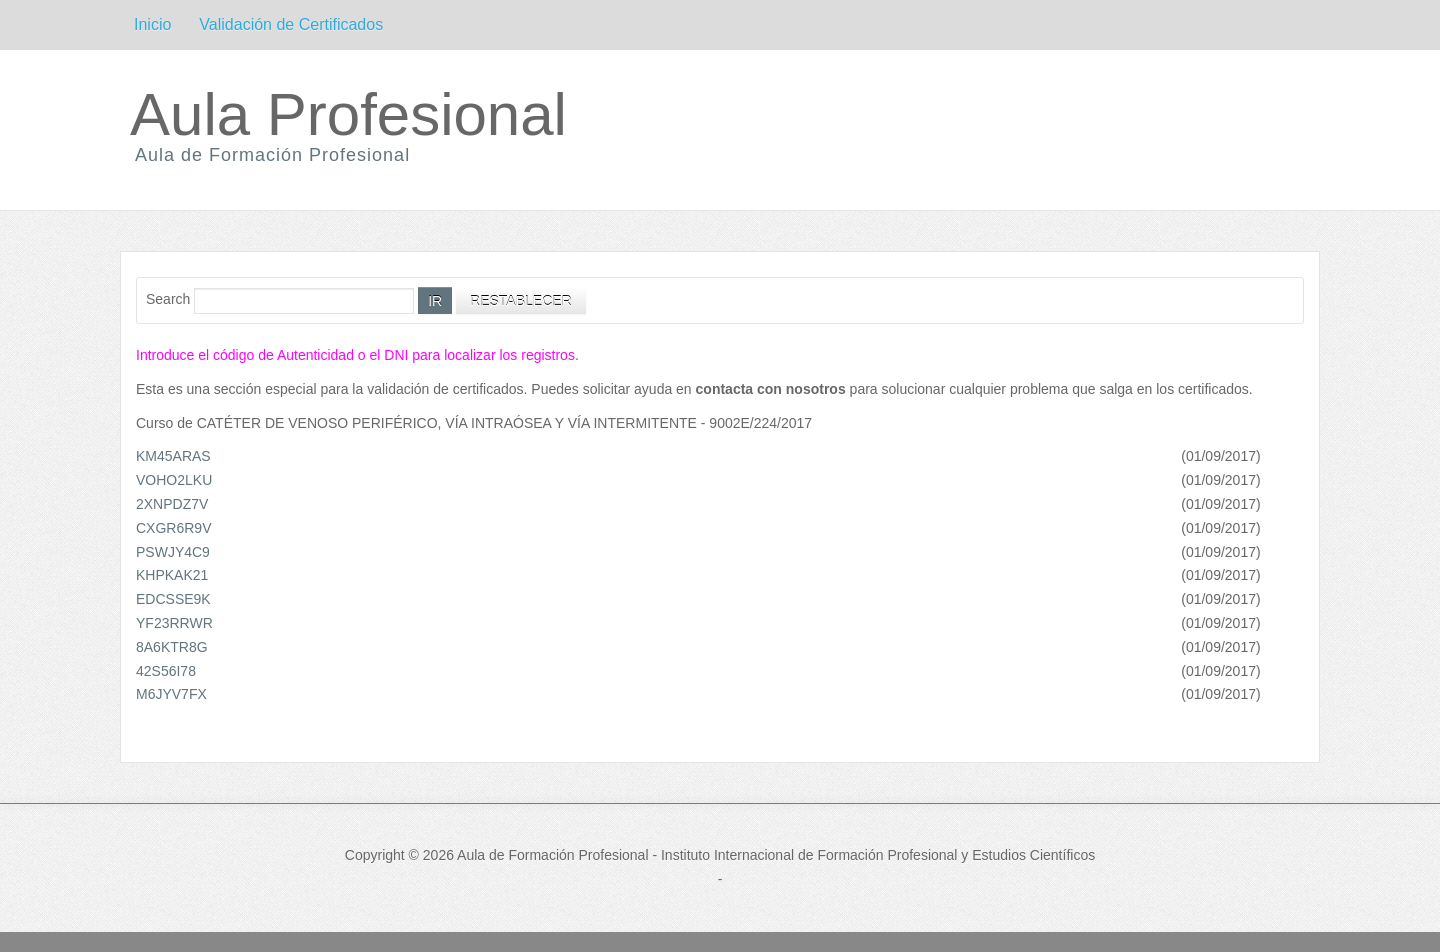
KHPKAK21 (172, 575)
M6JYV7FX (171, 694)
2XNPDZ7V (172, 504)
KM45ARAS (173, 456)
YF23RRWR (174, 623)
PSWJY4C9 (173, 552)
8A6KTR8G (172, 647)
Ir (435, 301)
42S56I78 (166, 671)
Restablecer (521, 301)
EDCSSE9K (173, 599)
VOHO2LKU (174, 480)
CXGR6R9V (173, 528)
